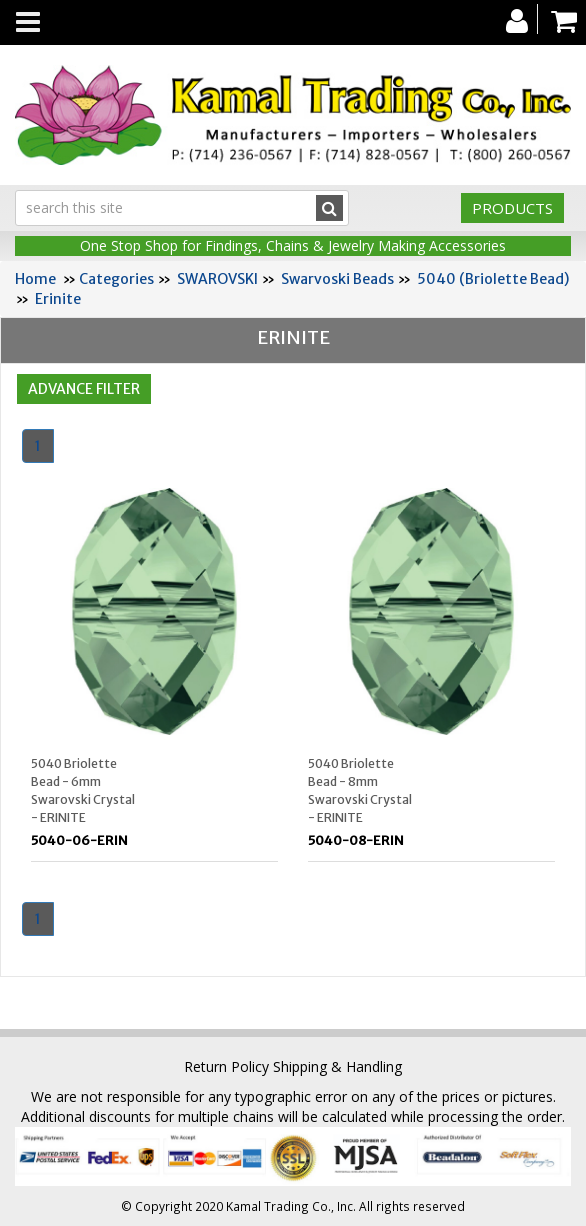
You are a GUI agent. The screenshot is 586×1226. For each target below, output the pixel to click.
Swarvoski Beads (337, 279)
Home (35, 279)
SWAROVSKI (217, 279)
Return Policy (226, 1066)
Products (512, 208)
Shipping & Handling (337, 1066)
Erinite (58, 299)
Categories (116, 279)
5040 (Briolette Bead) (493, 279)
